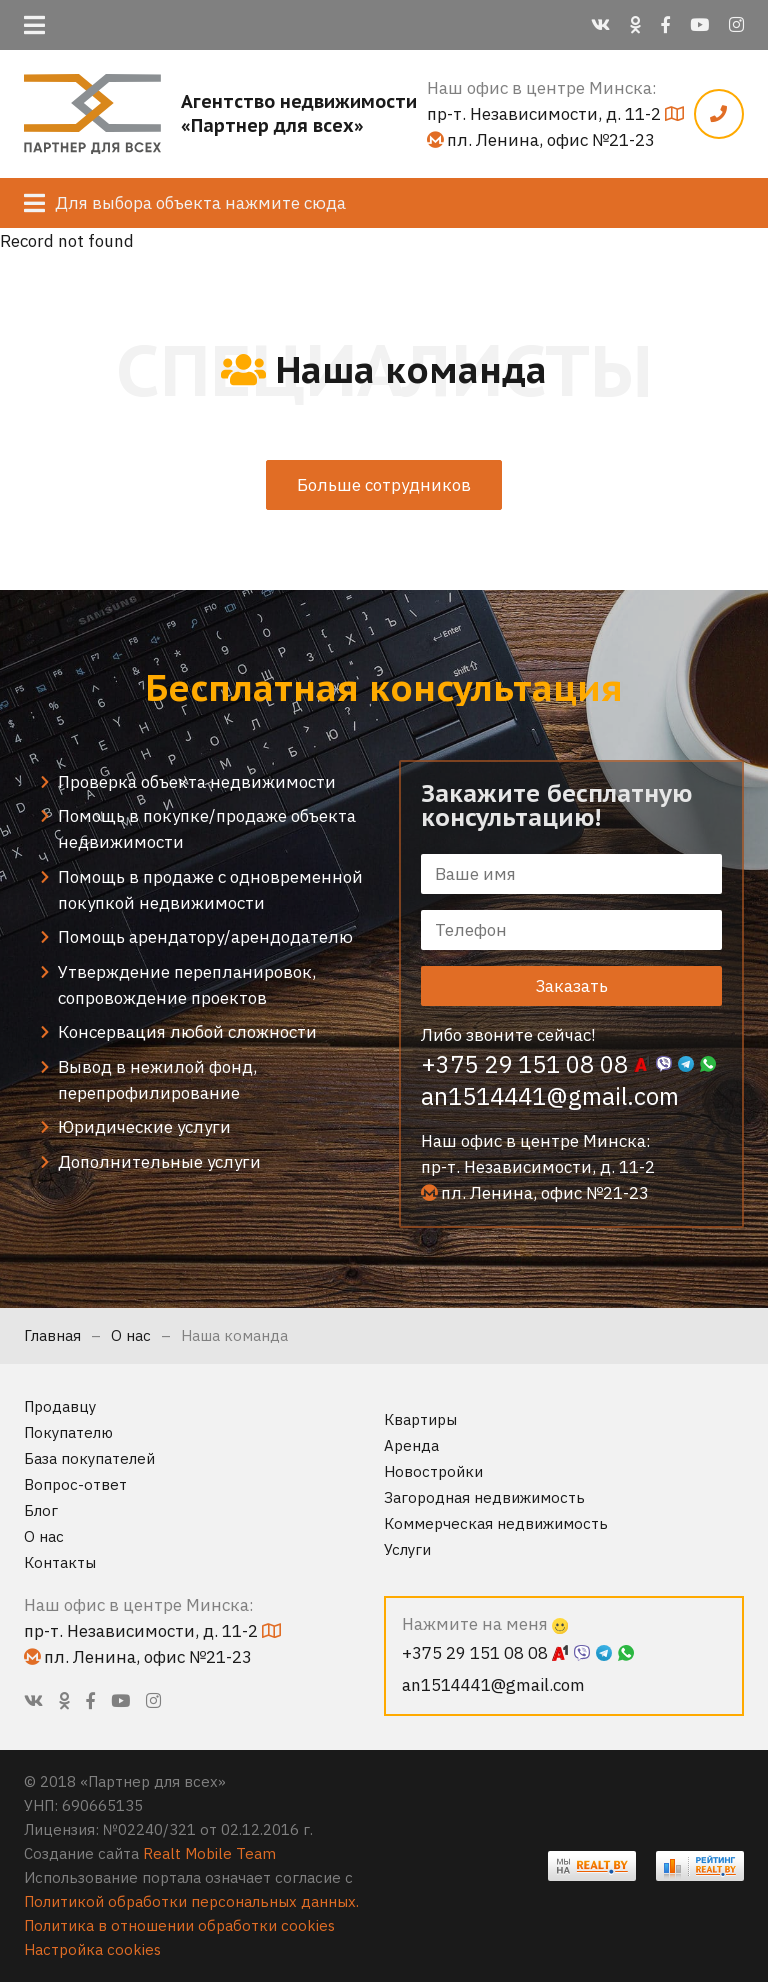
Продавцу (60, 1406)
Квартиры (420, 1419)
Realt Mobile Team (209, 1853)
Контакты (60, 1562)
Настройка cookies (92, 1949)
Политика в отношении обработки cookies (179, 1925)
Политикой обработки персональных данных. (191, 1901)
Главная (52, 1335)
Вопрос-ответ (75, 1484)
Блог (41, 1510)
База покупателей (89, 1458)
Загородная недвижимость (484, 1497)
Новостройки (433, 1471)
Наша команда (234, 1335)
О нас (131, 1335)
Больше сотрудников (384, 485)
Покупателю (68, 1432)
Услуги (407, 1549)
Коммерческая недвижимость (496, 1523)
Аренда (411, 1445)
